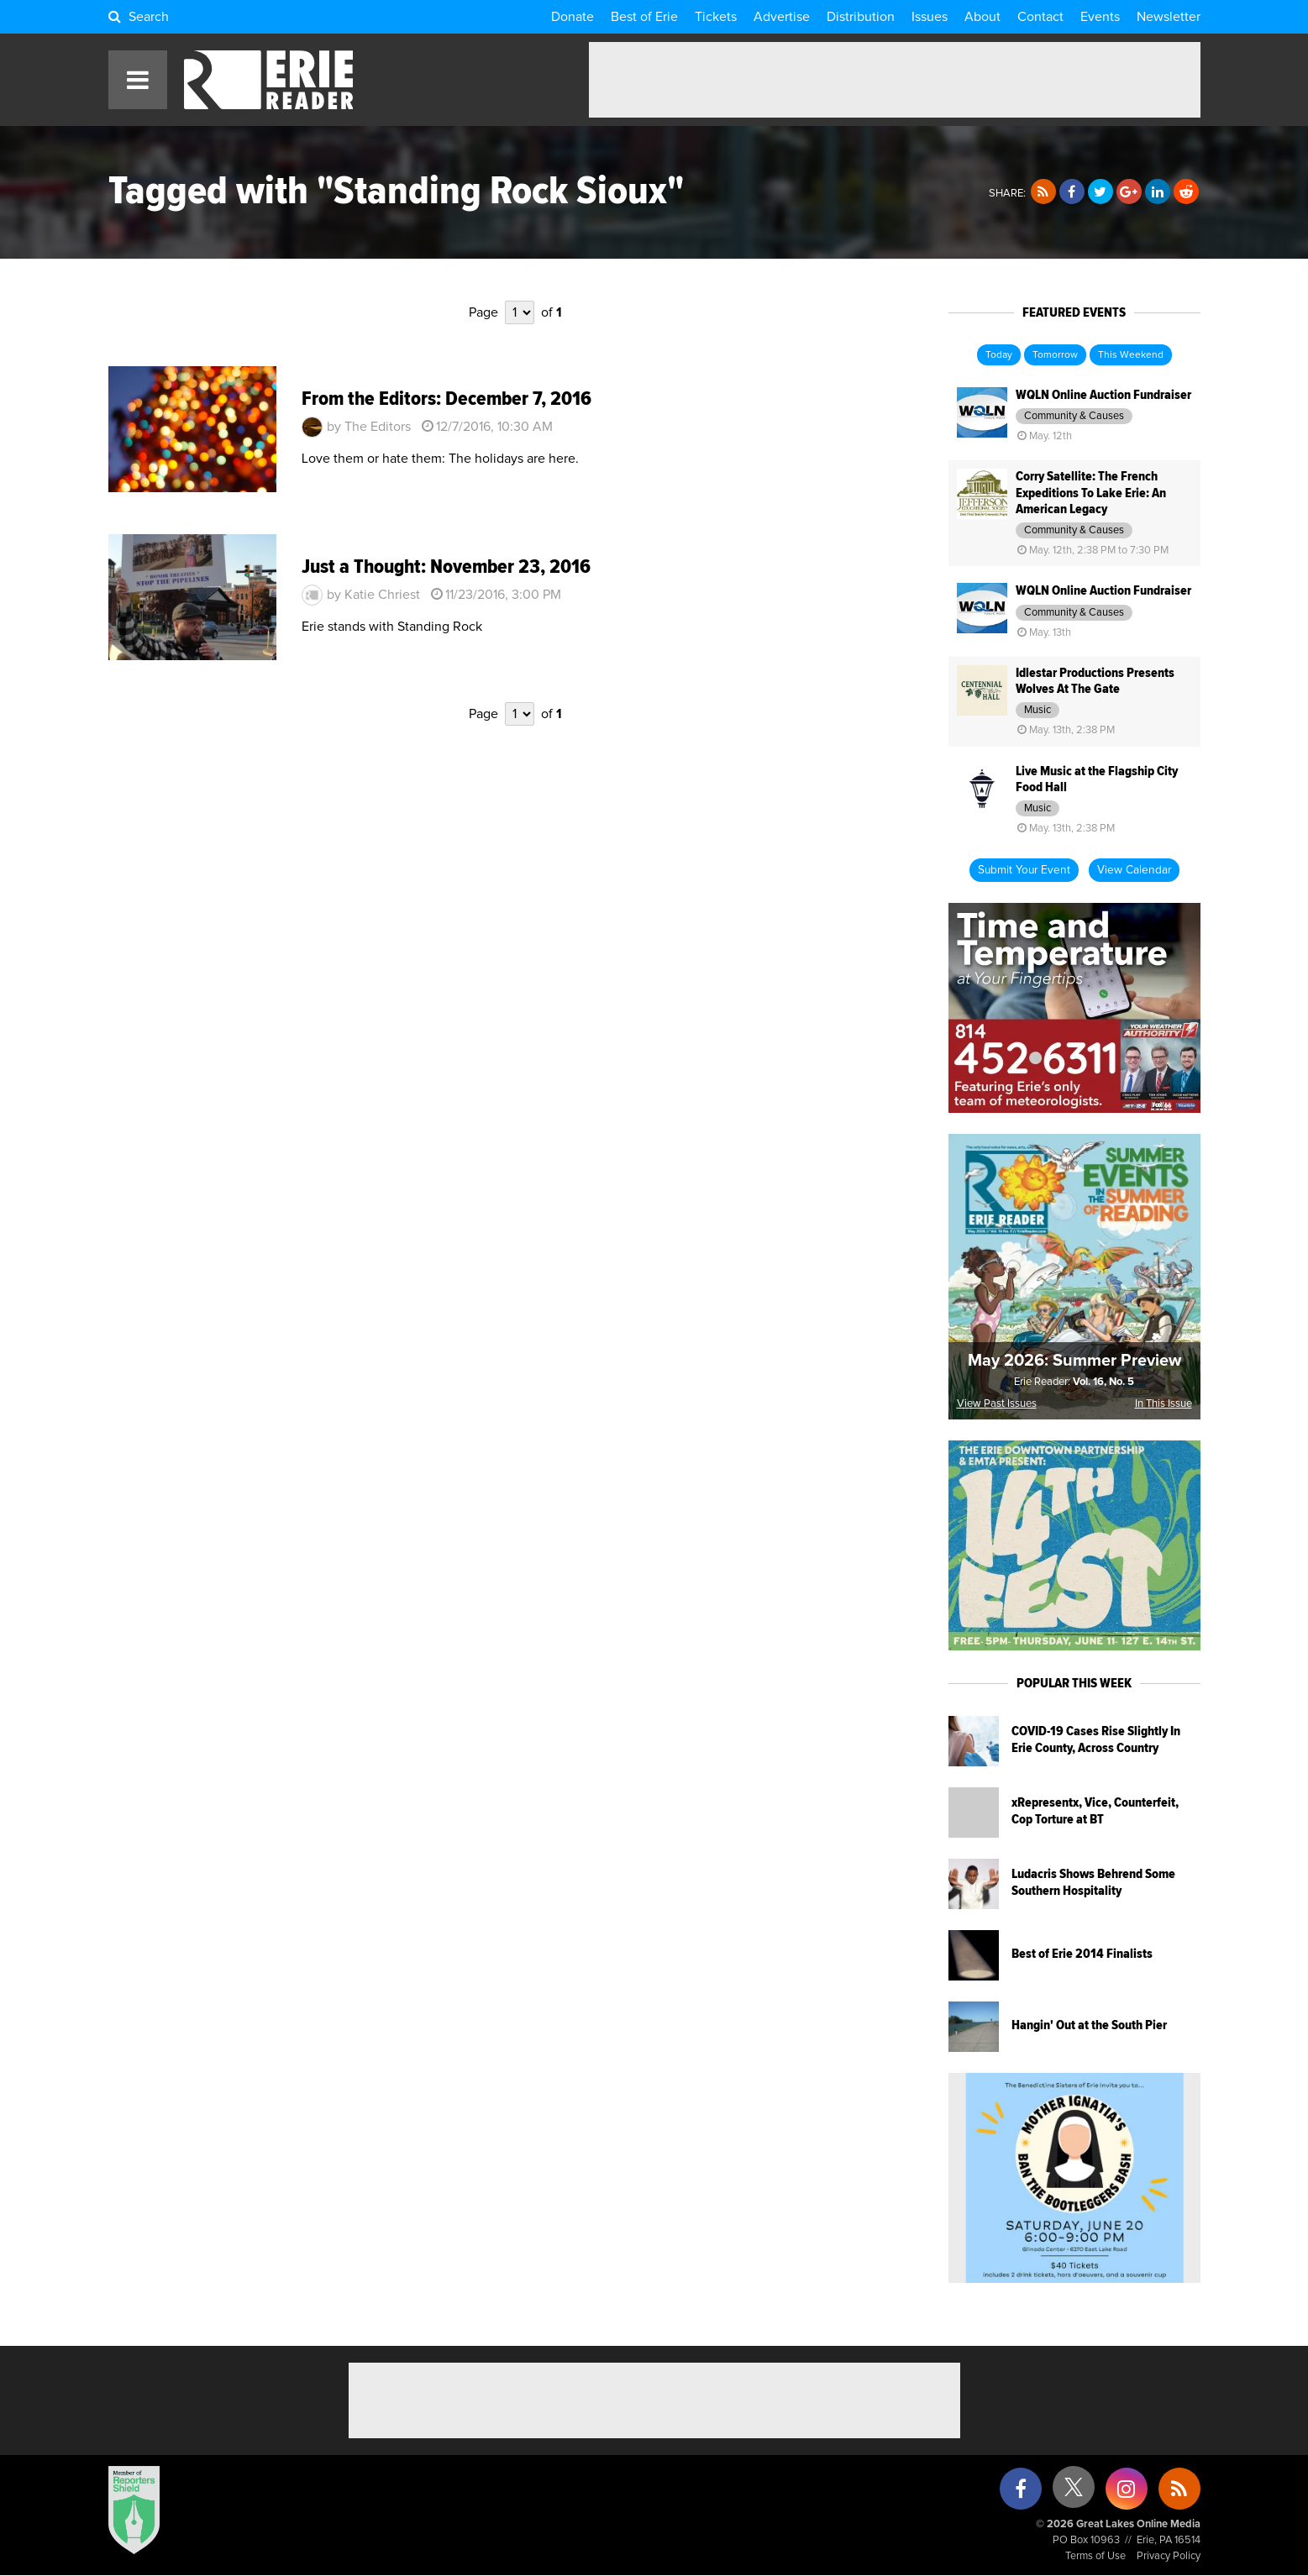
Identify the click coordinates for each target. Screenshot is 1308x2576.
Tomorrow (1055, 355)
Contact (1040, 17)
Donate (572, 17)
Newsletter (1168, 17)
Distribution (861, 17)
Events (1100, 17)
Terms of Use (1095, 2556)
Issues (929, 17)
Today (998, 355)
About (982, 17)
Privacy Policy (1168, 2556)
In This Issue (1163, 1403)
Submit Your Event (1024, 870)
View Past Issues (997, 1403)
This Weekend (1131, 355)
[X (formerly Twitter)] (1074, 2493)
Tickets (716, 17)
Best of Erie (644, 17)
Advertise (782, 17)
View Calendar (1134, 870)
